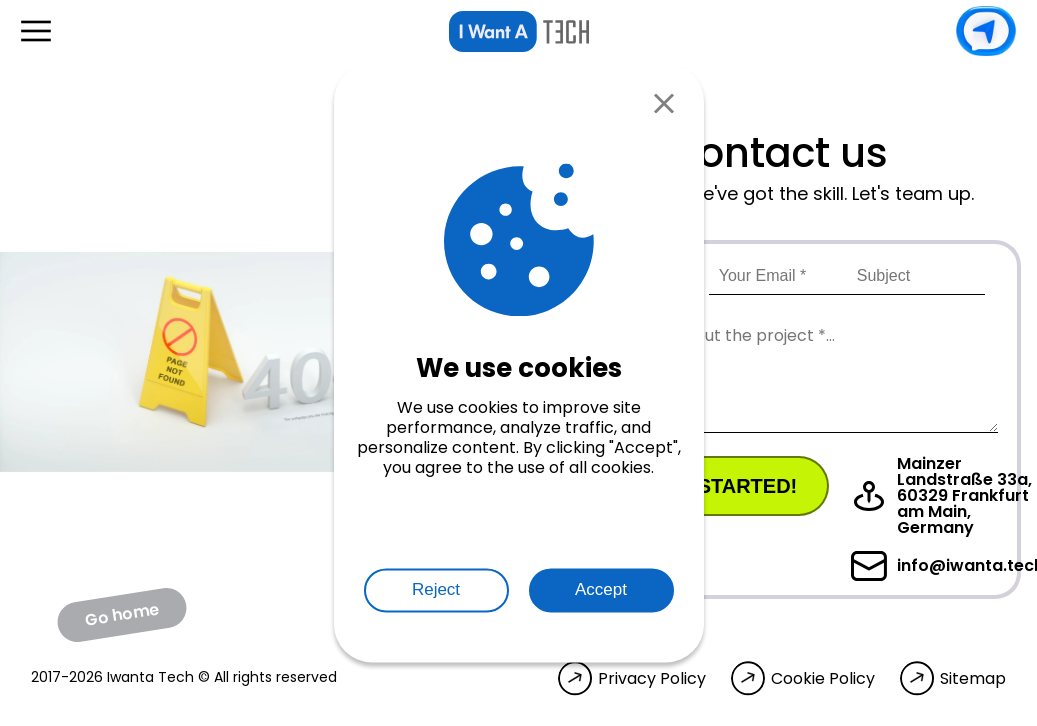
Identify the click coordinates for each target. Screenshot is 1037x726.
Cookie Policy (823, 679)
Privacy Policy (652, 679)
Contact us (986, 31)
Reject (436, 590)
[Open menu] (36, 31)
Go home (122, 614)
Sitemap (973, 679)
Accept (601, 590)
